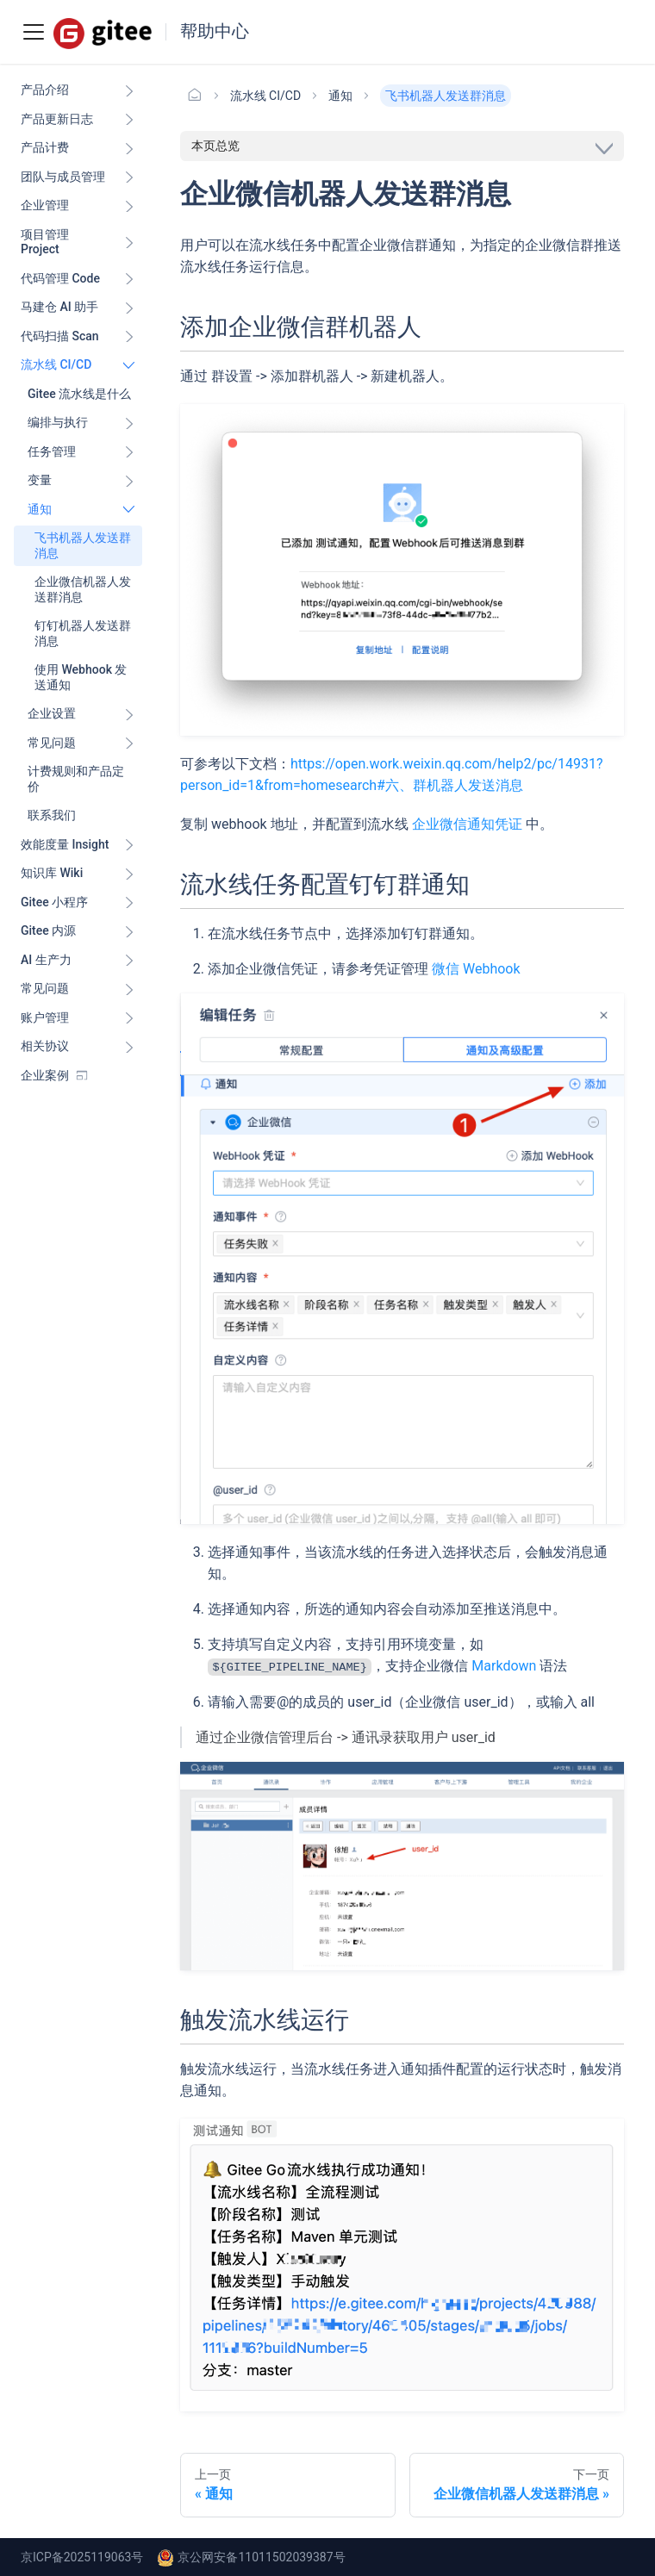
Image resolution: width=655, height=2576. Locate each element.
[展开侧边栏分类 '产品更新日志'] (129, 120)
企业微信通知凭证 (467, 824)
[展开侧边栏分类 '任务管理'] (129, 452)
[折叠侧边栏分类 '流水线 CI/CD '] (129, 365)
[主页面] (194, 95)
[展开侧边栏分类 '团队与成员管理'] (129, 177)
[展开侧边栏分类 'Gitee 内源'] (129, 931)
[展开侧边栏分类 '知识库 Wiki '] (129, 874)
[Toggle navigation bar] (34, 32)
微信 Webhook (476, 969)
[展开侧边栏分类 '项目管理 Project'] (129, 242)
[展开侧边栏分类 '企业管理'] (129, 206)
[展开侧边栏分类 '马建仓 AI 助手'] (129, 307)
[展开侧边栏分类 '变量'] (129, 481)
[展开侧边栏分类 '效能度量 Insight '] (129, 845)
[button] (78, 1018)
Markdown (503, 1666)
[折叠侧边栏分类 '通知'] (129, 510)
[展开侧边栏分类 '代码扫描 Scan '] (129, 337)
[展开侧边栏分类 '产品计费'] (129, 148)
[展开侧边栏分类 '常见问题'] (129, 743)
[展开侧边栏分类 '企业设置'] (129, 714)
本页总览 (215, 145)
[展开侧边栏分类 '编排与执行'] (129, 423)
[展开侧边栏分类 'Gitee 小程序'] (129, 903)
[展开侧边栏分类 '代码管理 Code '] (129, 279)
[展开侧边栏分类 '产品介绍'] (129, 90)
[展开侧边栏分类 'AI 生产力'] (129, 961)
